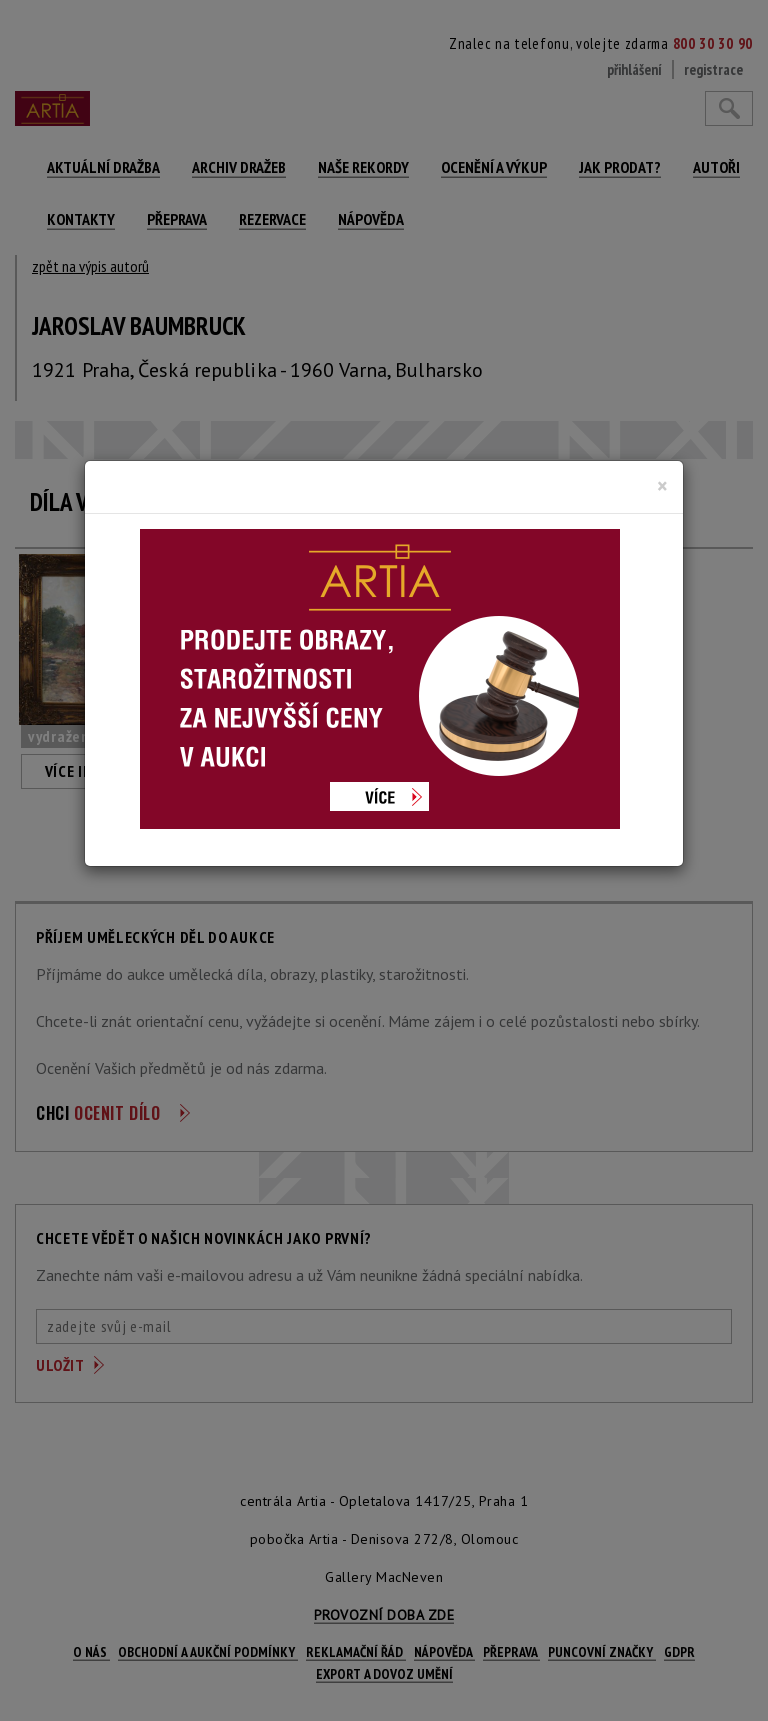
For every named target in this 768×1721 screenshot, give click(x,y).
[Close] (662, 486)
